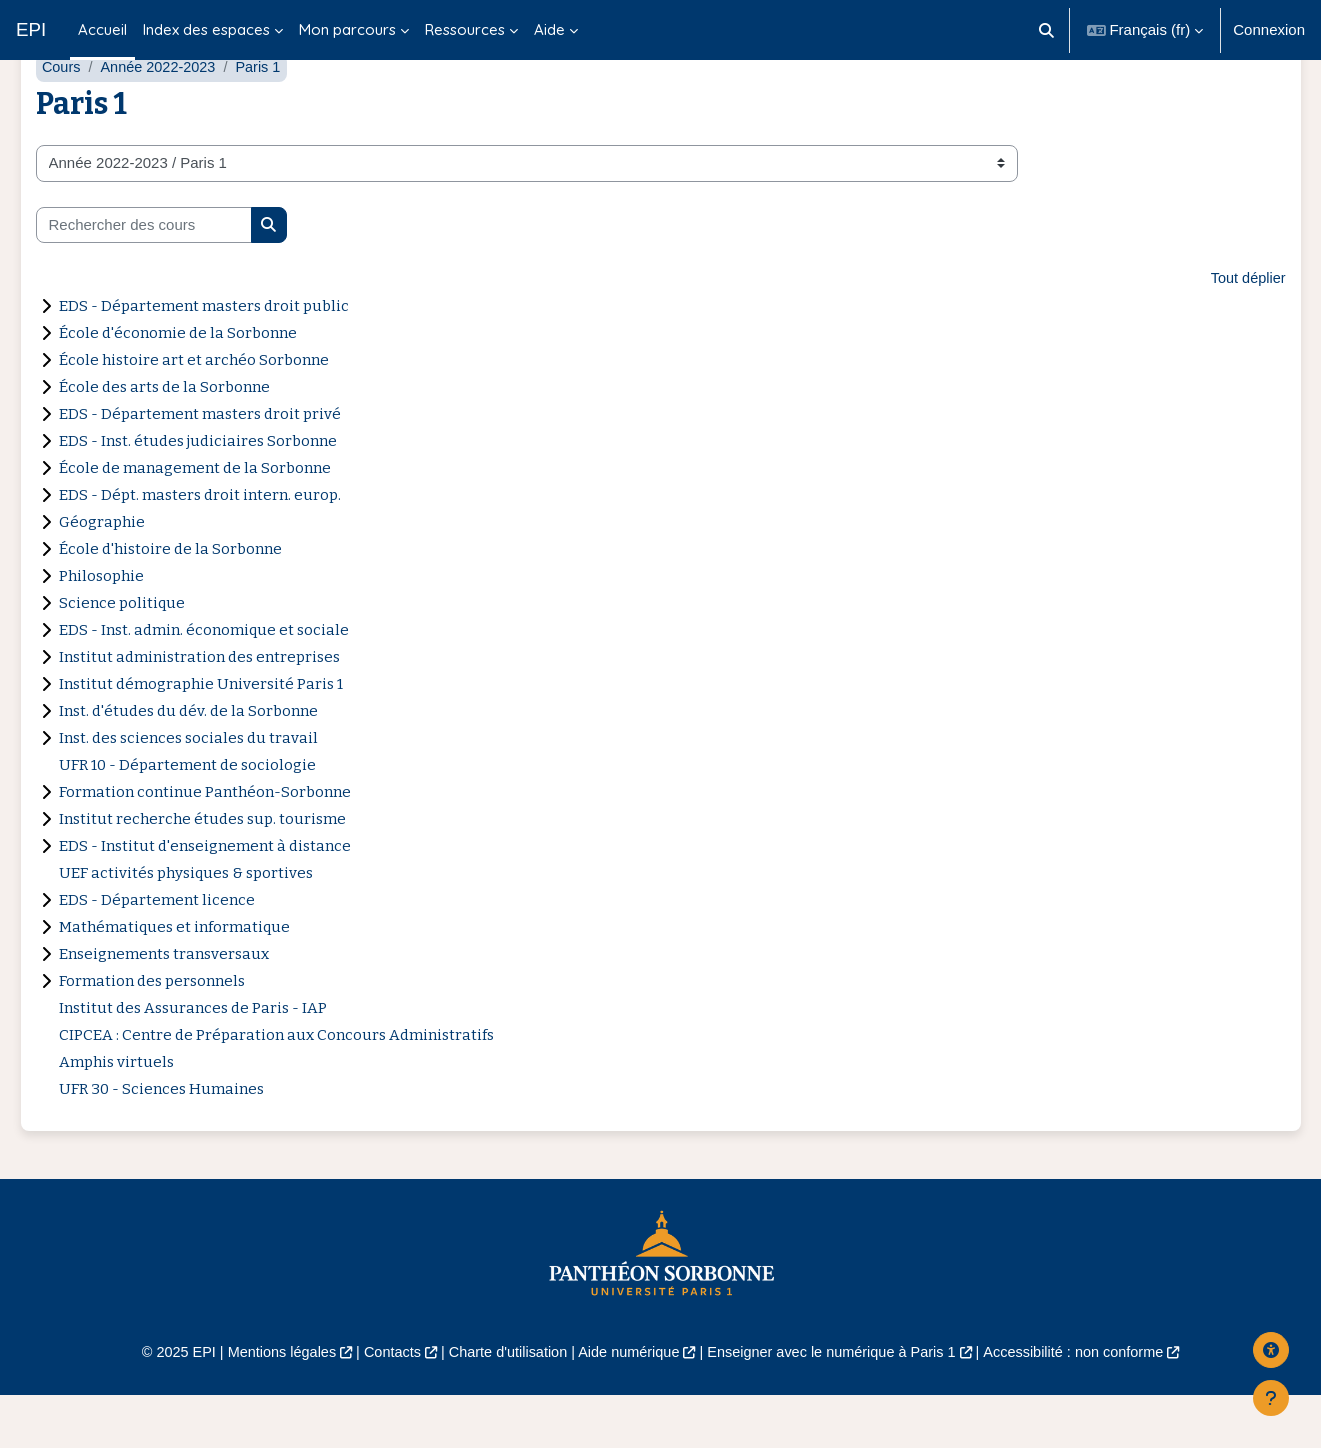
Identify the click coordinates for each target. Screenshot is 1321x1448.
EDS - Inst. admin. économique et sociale (204, 681)
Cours (62, 117)
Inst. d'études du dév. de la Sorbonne (188, 762)
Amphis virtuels (116, 1113)
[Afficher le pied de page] (1271, 1398)
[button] (1046, 30)
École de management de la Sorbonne (195, 519)
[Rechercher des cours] (144, 275)
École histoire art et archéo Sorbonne (194, 411)
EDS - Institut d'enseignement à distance (205, 897)
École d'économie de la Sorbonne (178, 384)
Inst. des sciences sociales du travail (188, 789)
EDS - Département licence (157, 951)
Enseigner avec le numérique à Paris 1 (838, 1403)
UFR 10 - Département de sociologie (187, 816)
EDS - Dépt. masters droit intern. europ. (200, 546)
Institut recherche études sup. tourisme (202, 870)
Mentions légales (266, 1403)
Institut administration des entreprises (199, 708)
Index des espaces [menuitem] (206, 29)
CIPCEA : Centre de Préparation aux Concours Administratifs (276, 1086)
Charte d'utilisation (502, 1403)
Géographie (102, 573)
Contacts (381, 1403)
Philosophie (101, 627)
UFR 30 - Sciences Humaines (161, 1140)
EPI (31, 29)
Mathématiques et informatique (174, 978)
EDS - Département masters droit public (204, 357)
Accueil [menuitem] (102, 29)
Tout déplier (1247, 329)
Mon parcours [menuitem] (347, 29)
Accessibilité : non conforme (1089, 1403)
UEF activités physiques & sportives (186, 924)
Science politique (122, 654)
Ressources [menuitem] (465, 29)
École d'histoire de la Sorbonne (170, 600)
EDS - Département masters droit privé (200, 465)
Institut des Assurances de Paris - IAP (193, 1059)
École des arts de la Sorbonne (164, 438)
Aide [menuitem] (549, 29)
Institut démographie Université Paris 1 (201, 735)
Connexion (1269, 29)
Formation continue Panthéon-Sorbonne (205, 843)
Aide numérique (627, 1403)
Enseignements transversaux (164, 1005)
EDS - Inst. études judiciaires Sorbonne (198, 492)
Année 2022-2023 (161, 117)
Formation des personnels (152, 1032)
